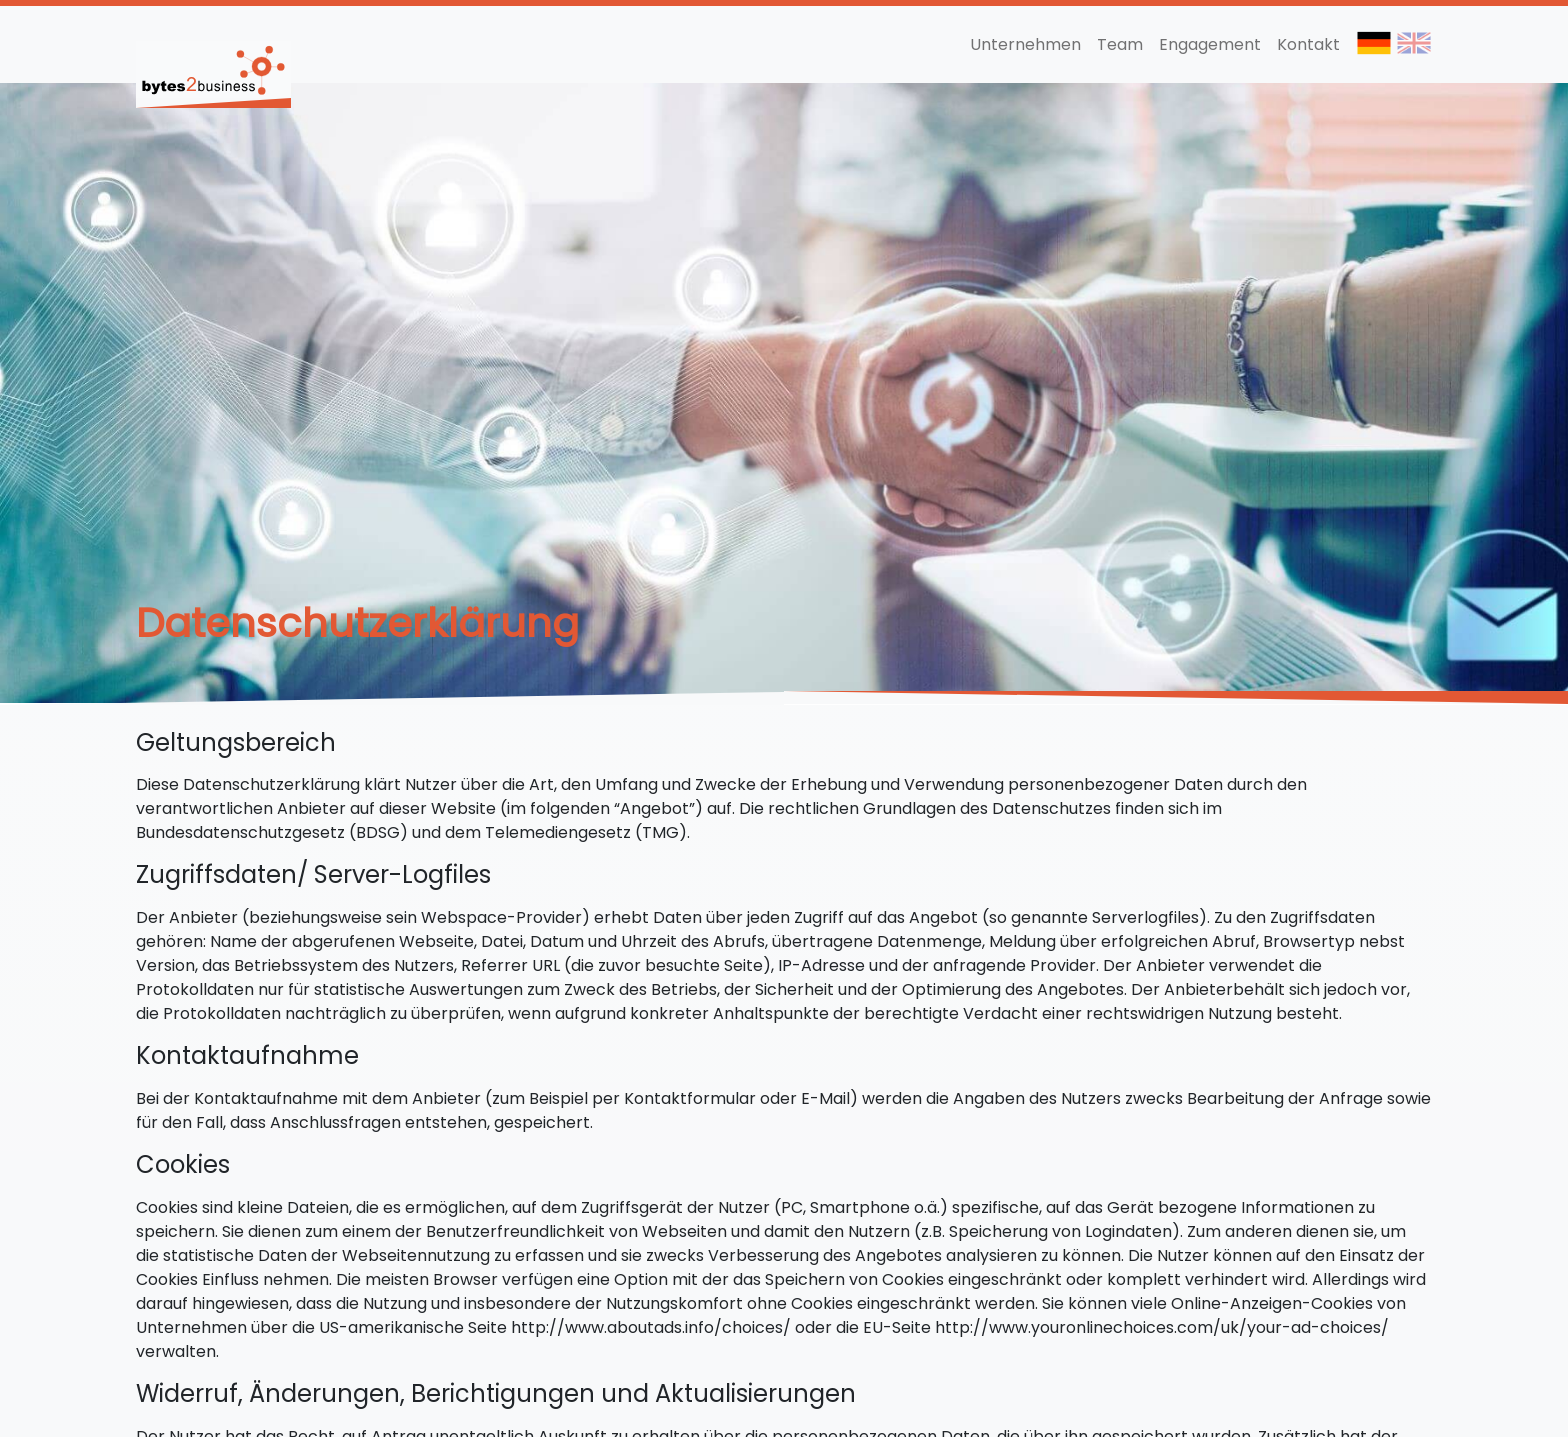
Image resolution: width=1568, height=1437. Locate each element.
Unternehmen (1025, 44)
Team (1120, 44)
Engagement (1210, 44)
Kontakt (1308, 44)
